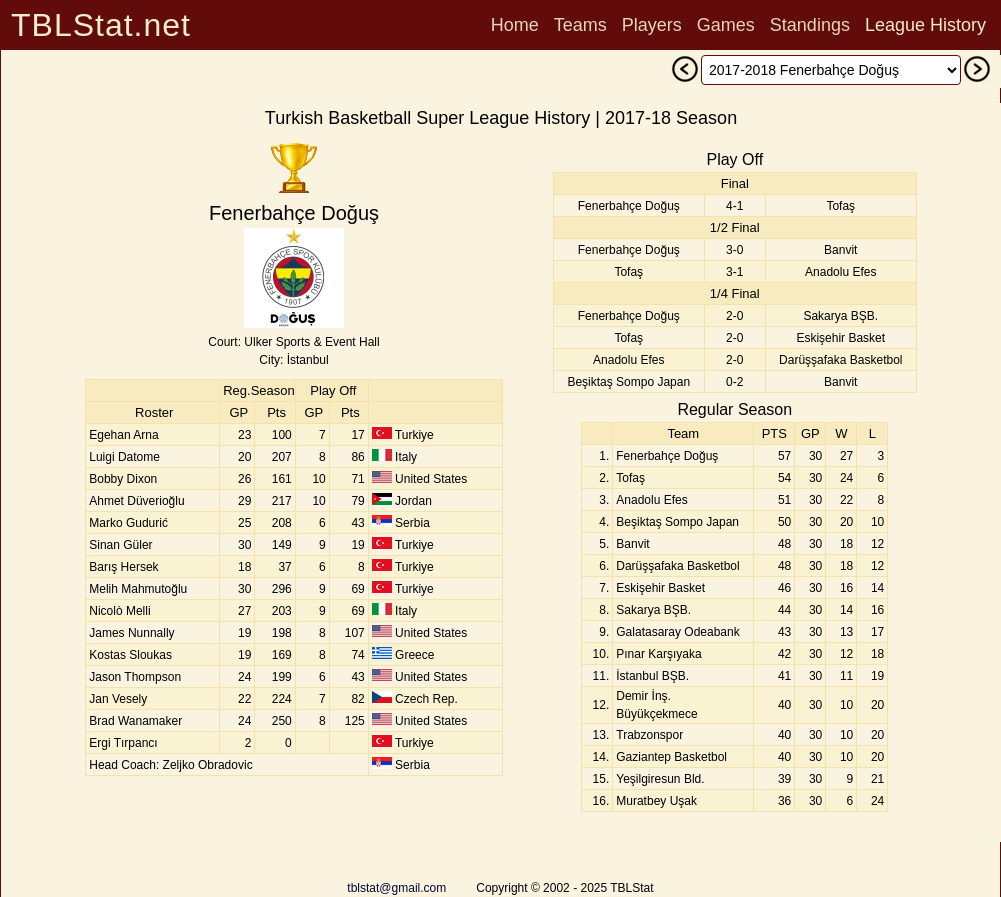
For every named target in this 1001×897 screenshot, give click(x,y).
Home (515, 25)
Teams (580, 25)
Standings (810, 25)
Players (652, 25)
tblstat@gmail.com (396, 888)
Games (726, 25)
